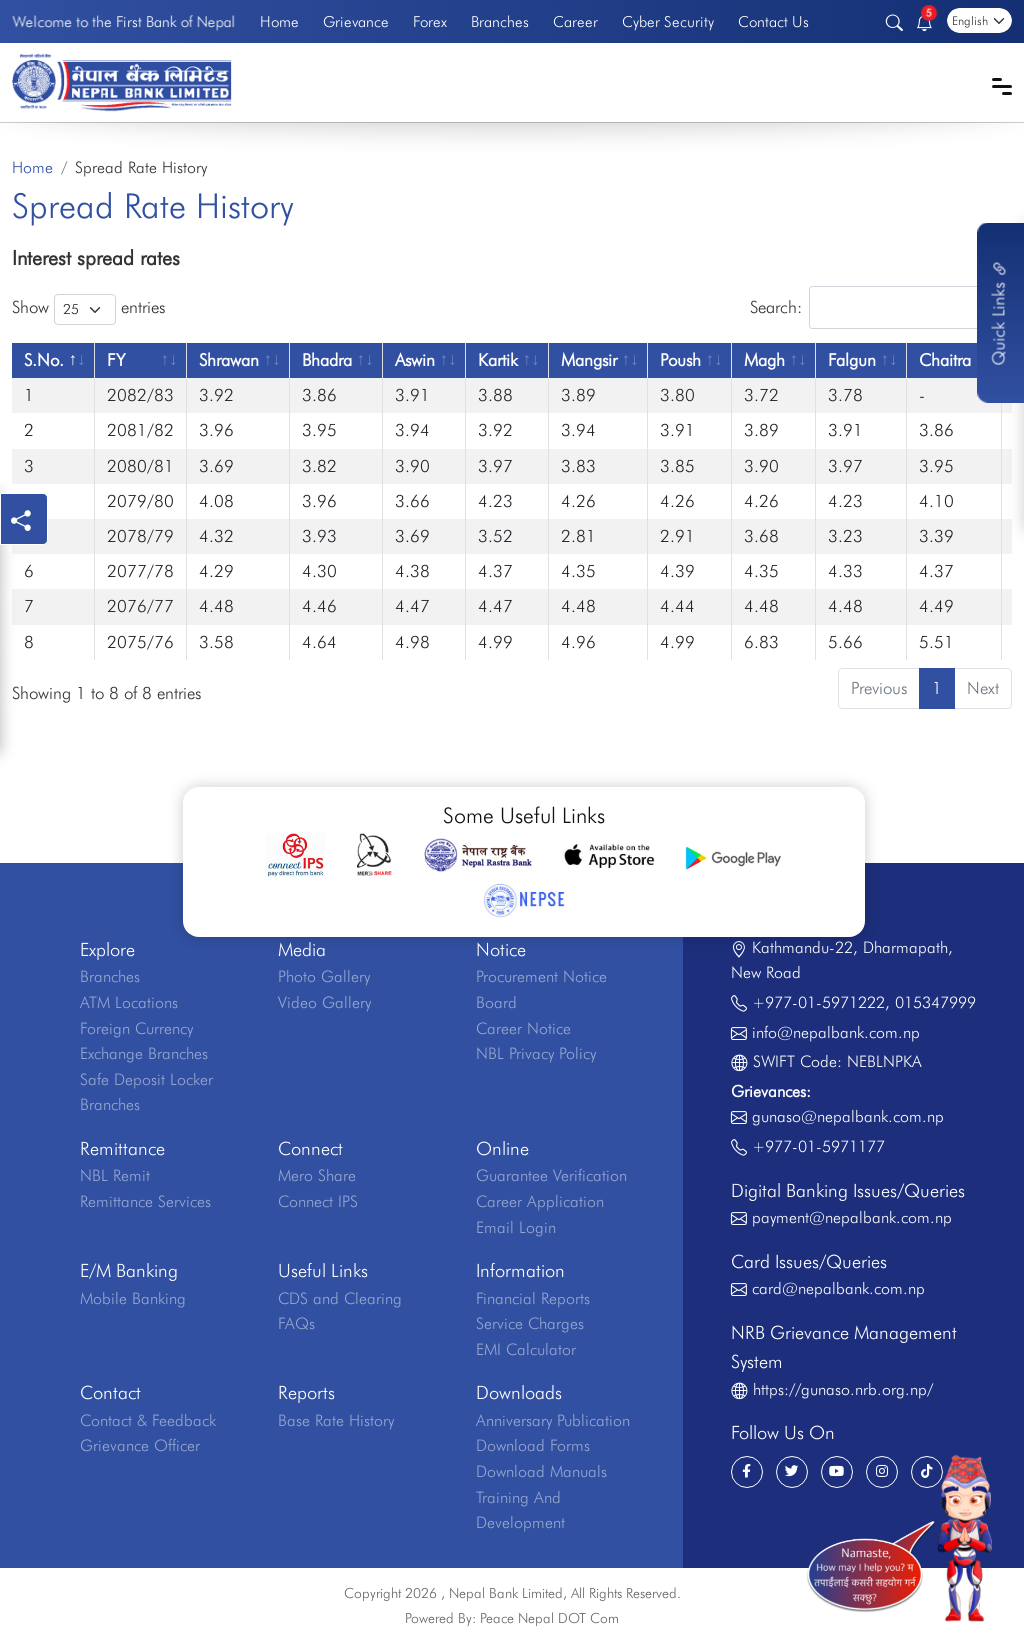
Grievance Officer (140, 1445)
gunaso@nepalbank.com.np (848, 1116)
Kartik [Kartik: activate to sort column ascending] (498, 360)
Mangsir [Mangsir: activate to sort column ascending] (589, 360)
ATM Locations (129, 1002)
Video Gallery (324, 1002)
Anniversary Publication (553, 1420)
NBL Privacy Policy (536, 1053)
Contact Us (773, 21)
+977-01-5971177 (818, 1146)
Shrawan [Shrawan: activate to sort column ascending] (229, 360)
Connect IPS (318, 1201)
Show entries (88, 309)
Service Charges (530, 1323)
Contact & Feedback (148, 1420)
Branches (500, 21)
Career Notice (523, 1028)
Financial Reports (533, 1298)
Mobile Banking (133, 1298)
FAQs (296, 1323)
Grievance (356, 21)
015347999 (935, 1002)
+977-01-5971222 (818, 1002)
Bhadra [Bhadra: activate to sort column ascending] (327, 360)
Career (575, 21)
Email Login (516, 1227)
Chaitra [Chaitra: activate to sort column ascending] (945, 360)
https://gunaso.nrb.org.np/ (843, 1389)
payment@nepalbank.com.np (852, 1217)
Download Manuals (541, 1471)
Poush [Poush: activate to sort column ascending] (680, 360)
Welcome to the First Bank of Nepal (124, 21)
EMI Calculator (526, 1349)
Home (279, 21)
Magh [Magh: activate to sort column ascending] (764, 360)
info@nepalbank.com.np (836, 1032)
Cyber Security (668, 21)
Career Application (540, 1201)
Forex (430, 21)
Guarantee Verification (551, 1175)
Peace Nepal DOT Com (549, 1618)
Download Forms (533, 1445)
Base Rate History (336, 1420)
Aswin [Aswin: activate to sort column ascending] (415, 360)
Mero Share (317, 1175)
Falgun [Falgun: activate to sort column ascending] (852, 360)
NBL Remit (115, 1175)
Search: (881, 307)
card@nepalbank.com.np (838, 1288)
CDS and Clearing (340, 1298)
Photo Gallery (324, 976)
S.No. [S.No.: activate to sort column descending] (44, 360)
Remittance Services (145, 1201)
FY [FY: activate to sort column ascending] (116, 360)
